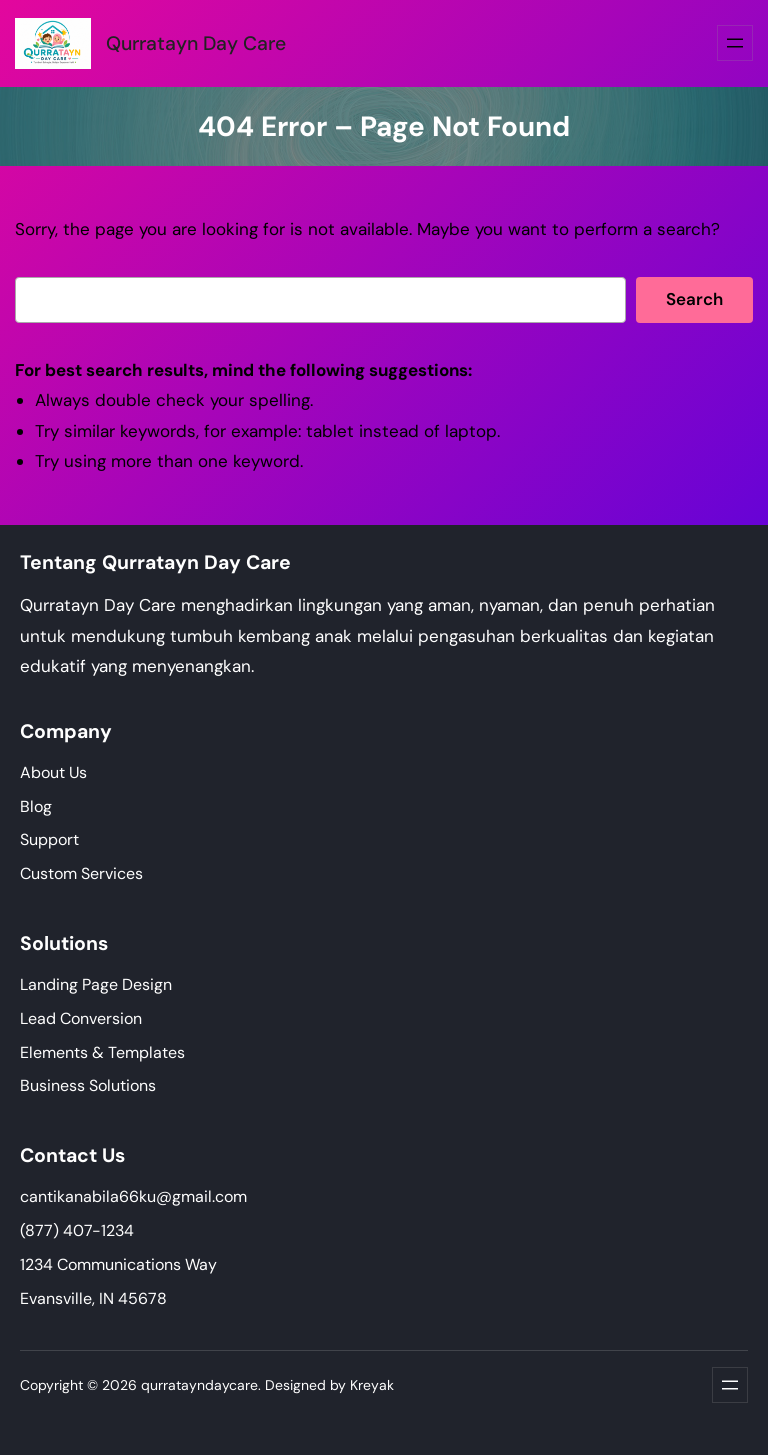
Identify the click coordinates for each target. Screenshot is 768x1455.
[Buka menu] (735, 43)
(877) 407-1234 (77, 1230)
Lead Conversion (81, 1018)
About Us (53, 772)
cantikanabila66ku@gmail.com (133, 1196)
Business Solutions (88, 1085)
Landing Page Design (96, 984)
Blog (36, 806)
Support (49, 839)
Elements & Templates (102, 1052)
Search (694, 299)
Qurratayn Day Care (196, 43)
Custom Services (81, 873)
